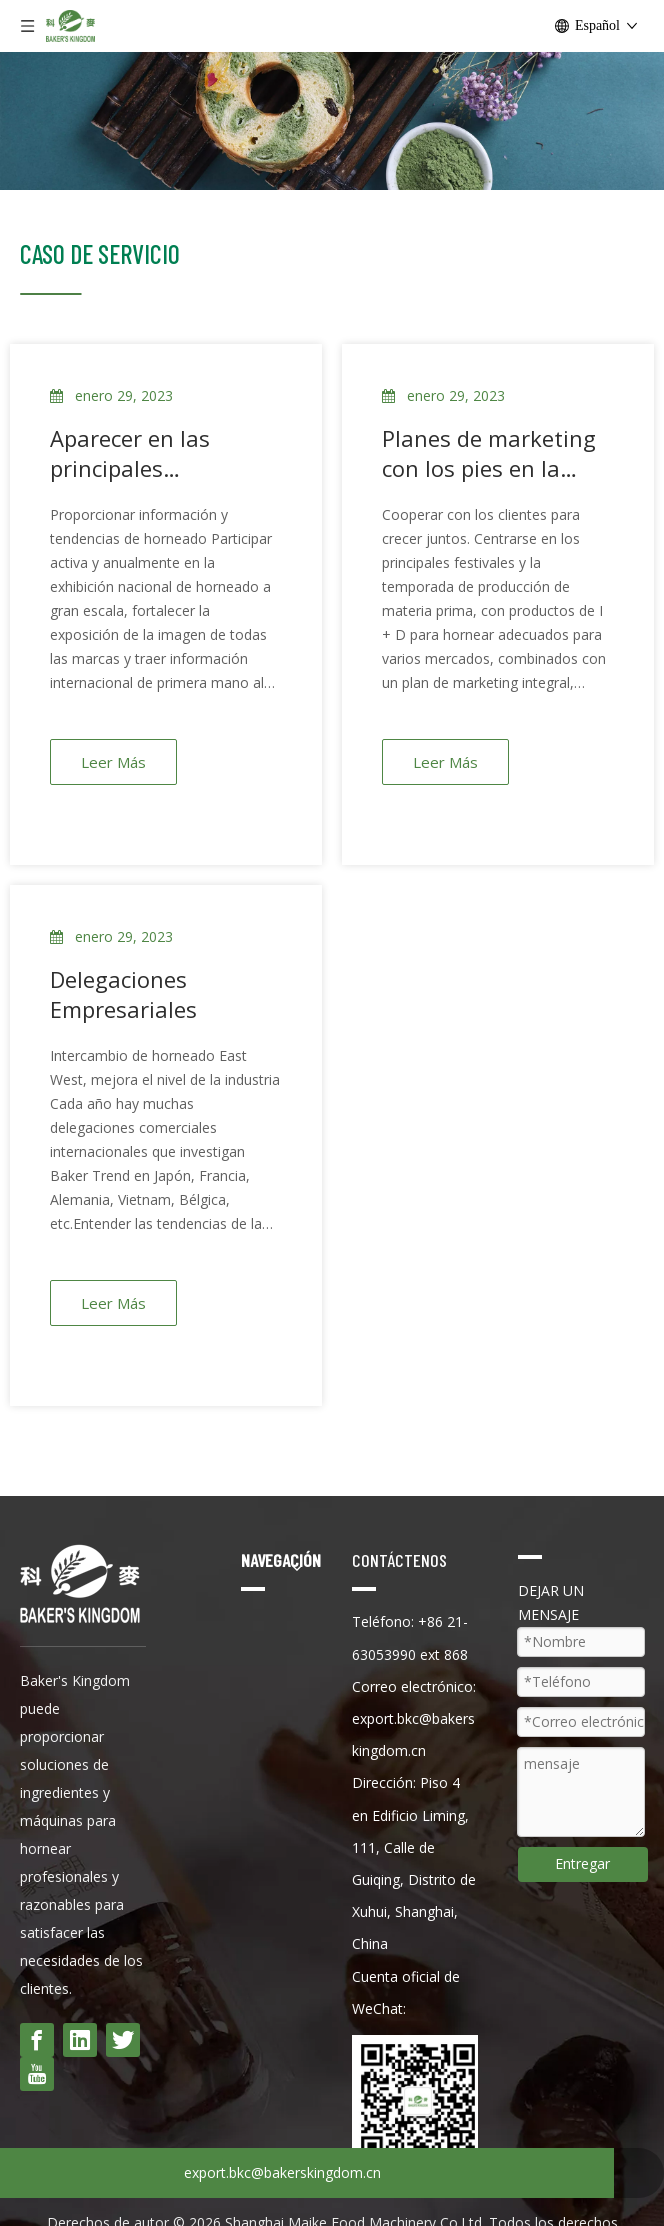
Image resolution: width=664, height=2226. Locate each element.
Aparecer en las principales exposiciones (130, 453)
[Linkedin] (80, 2040)
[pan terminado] (332, 121)
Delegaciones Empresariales (123, 994)
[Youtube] (37, 2074)
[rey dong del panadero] (80, 1583)
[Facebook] (37, 2040)
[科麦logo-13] (51, 292)
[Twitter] (123, 2040)
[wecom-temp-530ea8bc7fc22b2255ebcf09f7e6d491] (418, 2101)
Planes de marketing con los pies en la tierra (489, 453)
